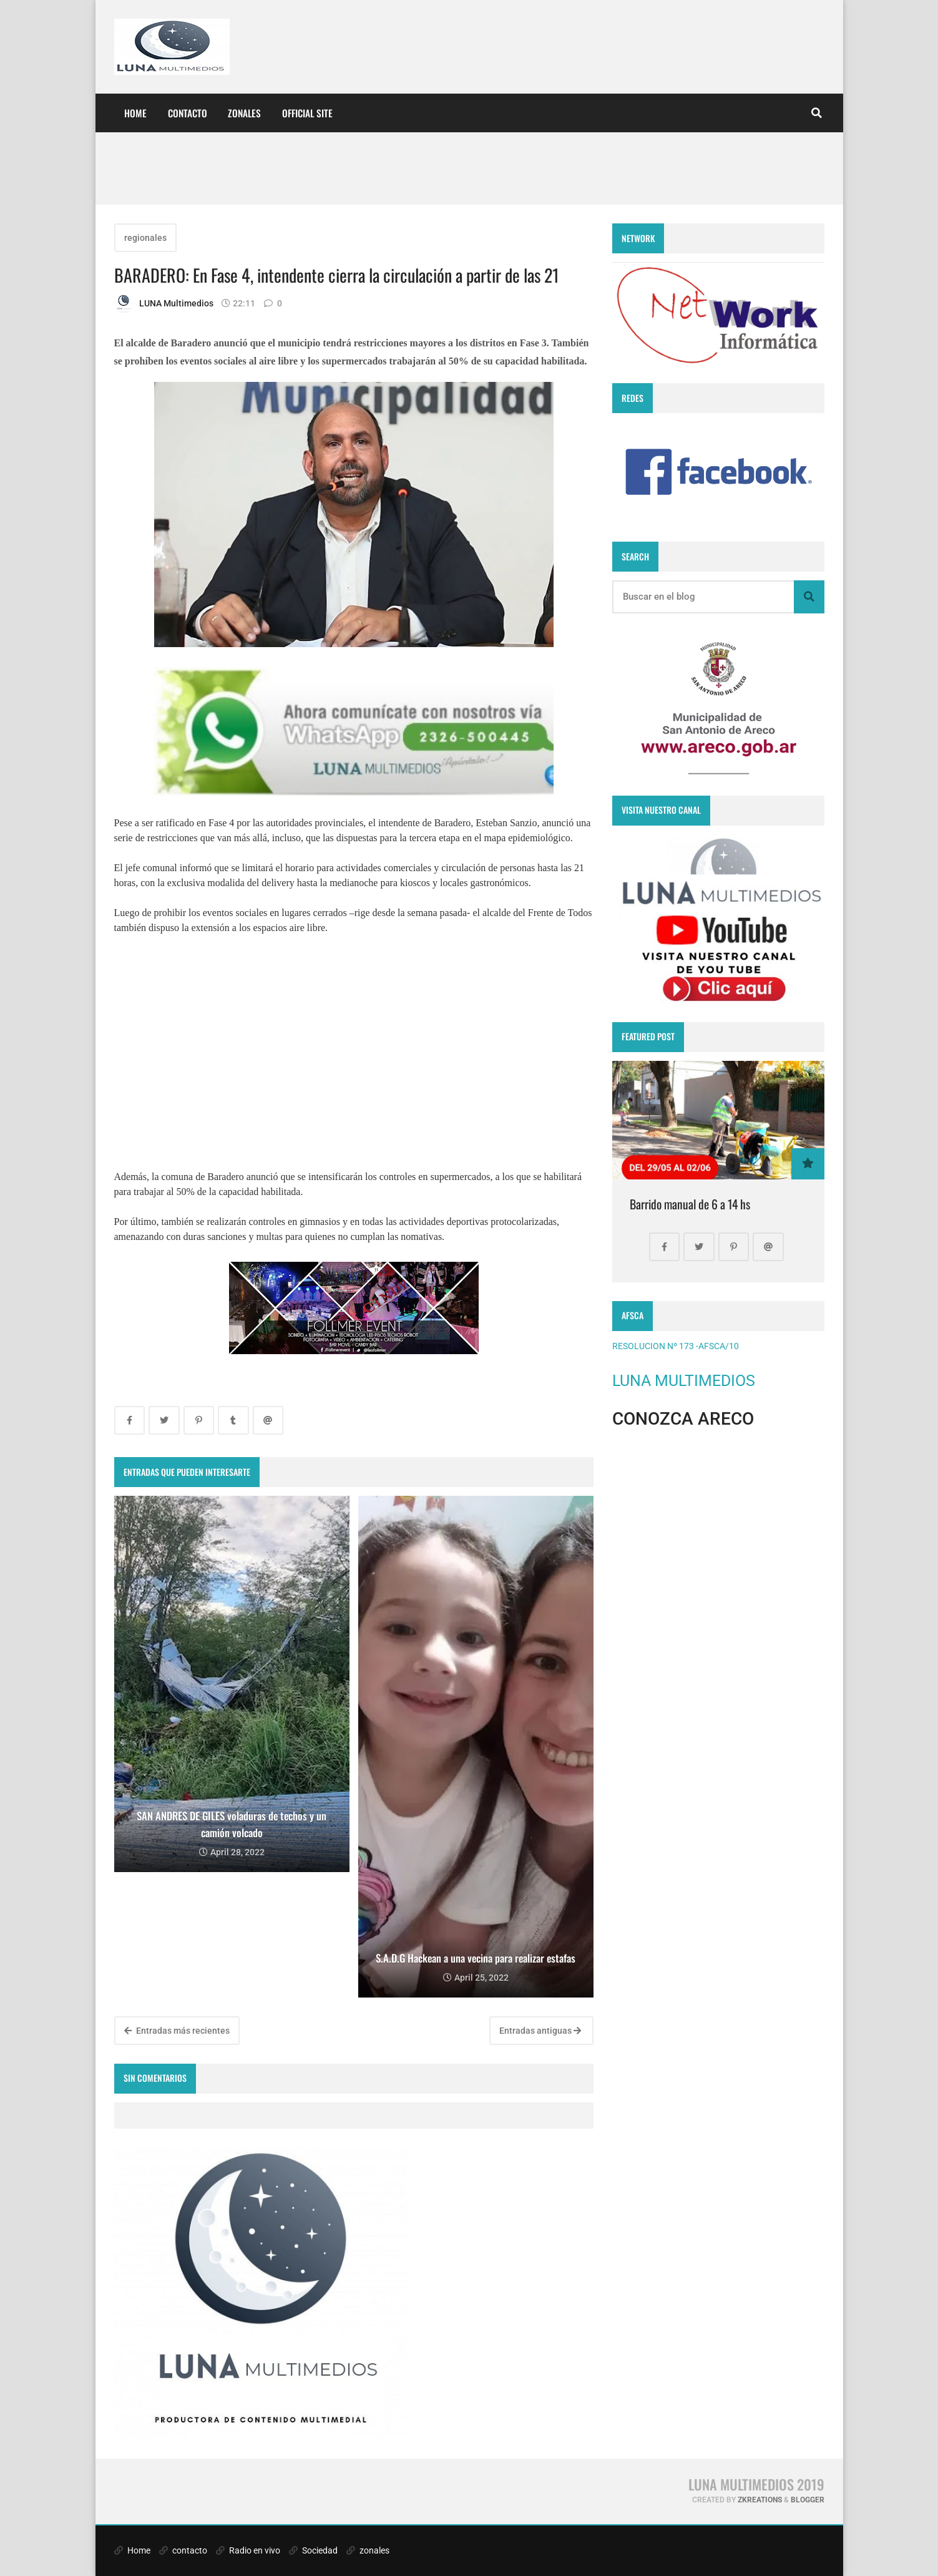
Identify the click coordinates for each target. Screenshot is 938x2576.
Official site (307, 113)
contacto (183, 2550)
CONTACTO (187, 113)
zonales (367, 2550)
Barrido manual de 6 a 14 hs (690, 1204)
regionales (145, 238)
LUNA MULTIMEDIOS (683, 1381)
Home (135, 113)
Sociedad (313, 2550)
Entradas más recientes (177, 2031)
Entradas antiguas (540, 2031)
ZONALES (244, 113)
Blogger (807, 2500)
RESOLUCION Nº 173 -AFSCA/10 (675, 1346)
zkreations (760, 2500)
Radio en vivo (248, 2550)
